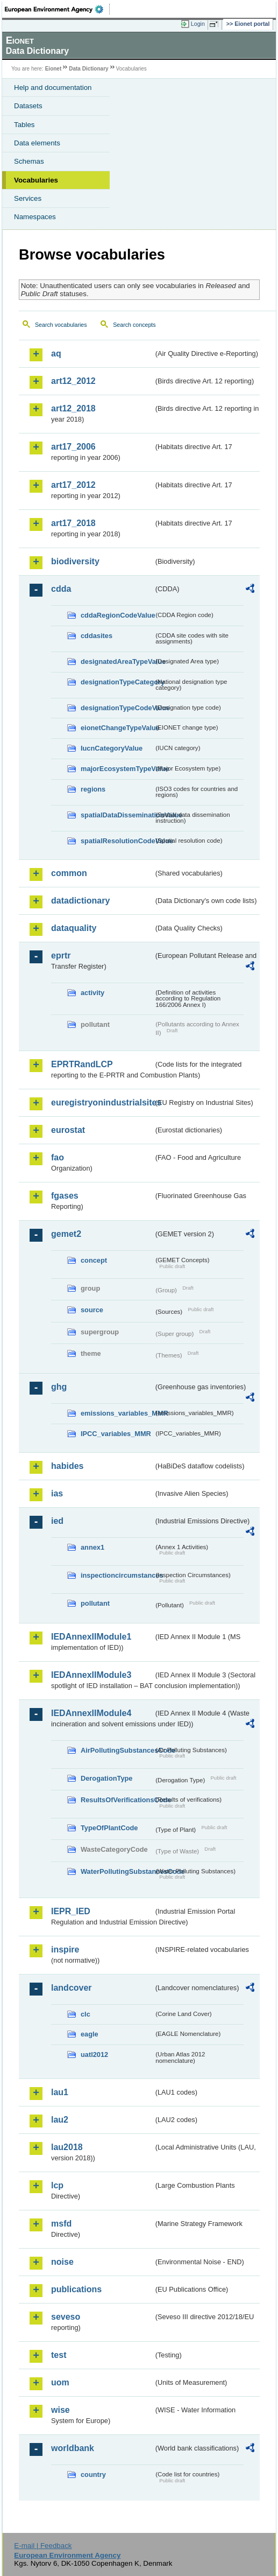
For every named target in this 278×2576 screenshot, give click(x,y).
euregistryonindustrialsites (102, 1102)
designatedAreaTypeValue (117, 661)
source (92, 1310)
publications (76, 2289)
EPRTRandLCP (82, 1064)
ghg (59, 1386)
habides (67, 1466)
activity (92, 993)
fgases (65, 1195)
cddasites (96, 636)
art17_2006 (73, 446)
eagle (89, 2034)
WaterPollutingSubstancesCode (117, 1871)
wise (60, 2409)
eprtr (60, 955)
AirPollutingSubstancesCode (117, 1750)
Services (27, 198)
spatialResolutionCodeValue (117, 841)
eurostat (68, 1130)
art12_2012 (73, 381)
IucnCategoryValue (111, 748)
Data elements (37, 143)
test (58, 2355)
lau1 (59, 2092)
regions (93, 789)
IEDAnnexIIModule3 (91, 1674)
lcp (57, 2185)
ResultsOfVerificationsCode (117, 1800)
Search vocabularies (61, 324)
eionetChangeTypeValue (117, 728)
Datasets (28, 106)
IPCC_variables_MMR (116, 1434)
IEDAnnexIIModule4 (91, 1713)
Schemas (29, 161)
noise (62, 2261)
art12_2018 (73, 408)
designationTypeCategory (117, 682)
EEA (57, 9)
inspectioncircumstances (117, 1575)
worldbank (72, 2448)
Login (198, 23)
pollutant (95, 1603)
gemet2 (66, 1233)
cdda (61, 588)
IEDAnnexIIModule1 (91, 1636)
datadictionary (80, 900)
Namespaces (35, 217)
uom (60, 2382)
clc (85, 2014)
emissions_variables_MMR (117, 1413)
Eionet (53, 69)
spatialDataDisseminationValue (117, 815)
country (93, 2474)
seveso (65, 2316)
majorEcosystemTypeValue (117, 769)
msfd (61, 2223)
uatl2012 (94, 2054)
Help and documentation (53, 87)
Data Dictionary (88, 69)
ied (57, 1520)
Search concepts (134, 324)
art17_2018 (73, 523)
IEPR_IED (70, 1911)
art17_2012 (73, 484)
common (69, 873)
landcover (71, 1987)
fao (57, 1157)
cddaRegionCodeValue (117, 615)
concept (94, 1260)
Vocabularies (36, 180)
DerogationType (106, 1778)
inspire (65, 1949)
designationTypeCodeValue (117, 708)
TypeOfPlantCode (109, 1828)
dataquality (73, 928)
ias (57, 1493)
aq (56, 353)
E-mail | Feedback (43, 2546)
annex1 (92, 1547)
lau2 (59, 2119)
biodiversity (75, 561)
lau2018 (67, 2147)
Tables (24, 125)
